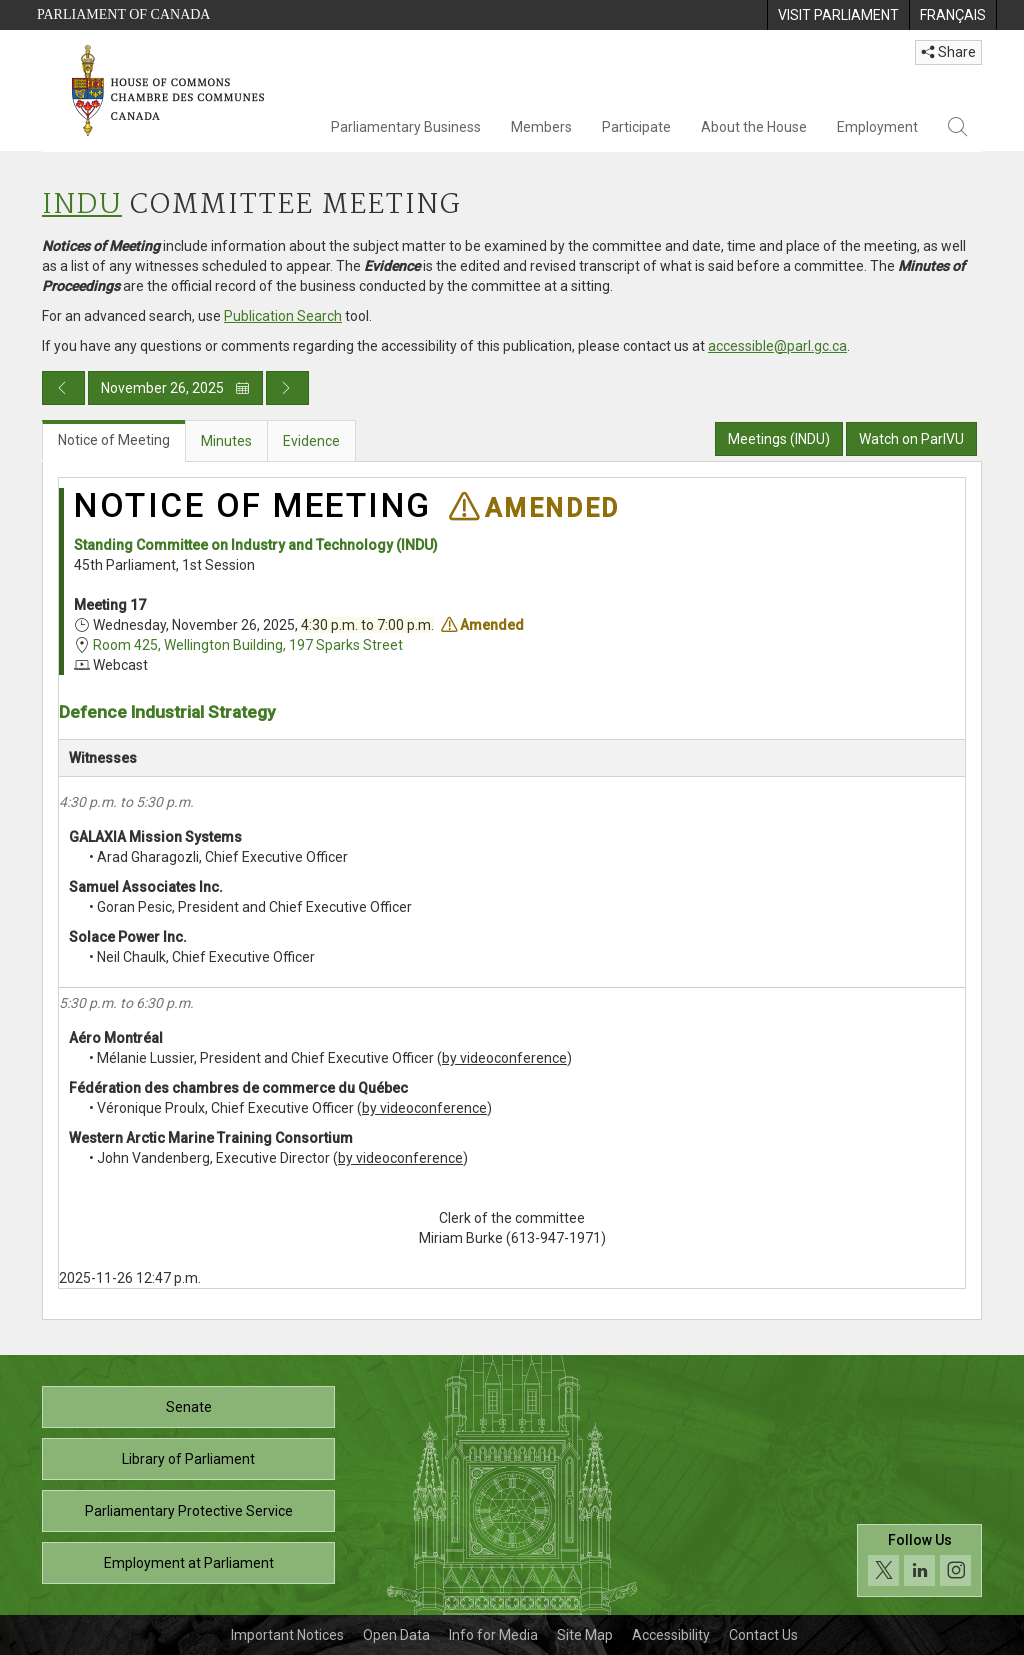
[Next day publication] (287, 388)
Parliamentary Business (406, 127)
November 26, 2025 (175, 388)
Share (948, 52)
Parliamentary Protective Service (189, 1511)
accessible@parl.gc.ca (777, 346)
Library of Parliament (188, 1459)
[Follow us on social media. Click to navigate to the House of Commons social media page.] (919, 1560)
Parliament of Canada (123, 14)
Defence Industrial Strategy (167, 712)
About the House (754, 127)
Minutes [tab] (226, 441)
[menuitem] (838, 15)
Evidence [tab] (311, 441)
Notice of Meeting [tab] (114, 440)
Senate (189, 1407)
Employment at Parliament (189, 1563)
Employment (877, 127)
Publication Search (283, 316)
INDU (82, 205)
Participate (636, 127)
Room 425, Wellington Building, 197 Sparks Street (248, 645)
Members (541, 127)
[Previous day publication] (63, 388)
